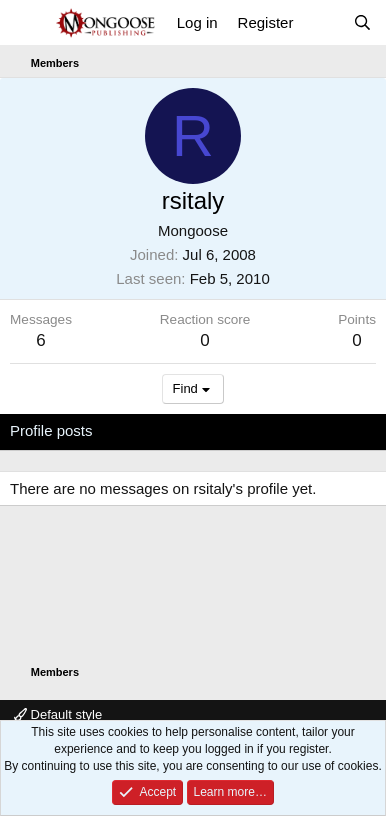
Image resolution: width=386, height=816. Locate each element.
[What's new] (322, 22)
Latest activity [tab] (158, 430)
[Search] (362, 22)
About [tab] (320, 430)
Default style (58, 714)
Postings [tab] (252, 430)
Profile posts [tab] (51, 430)
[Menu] (27, 23)
